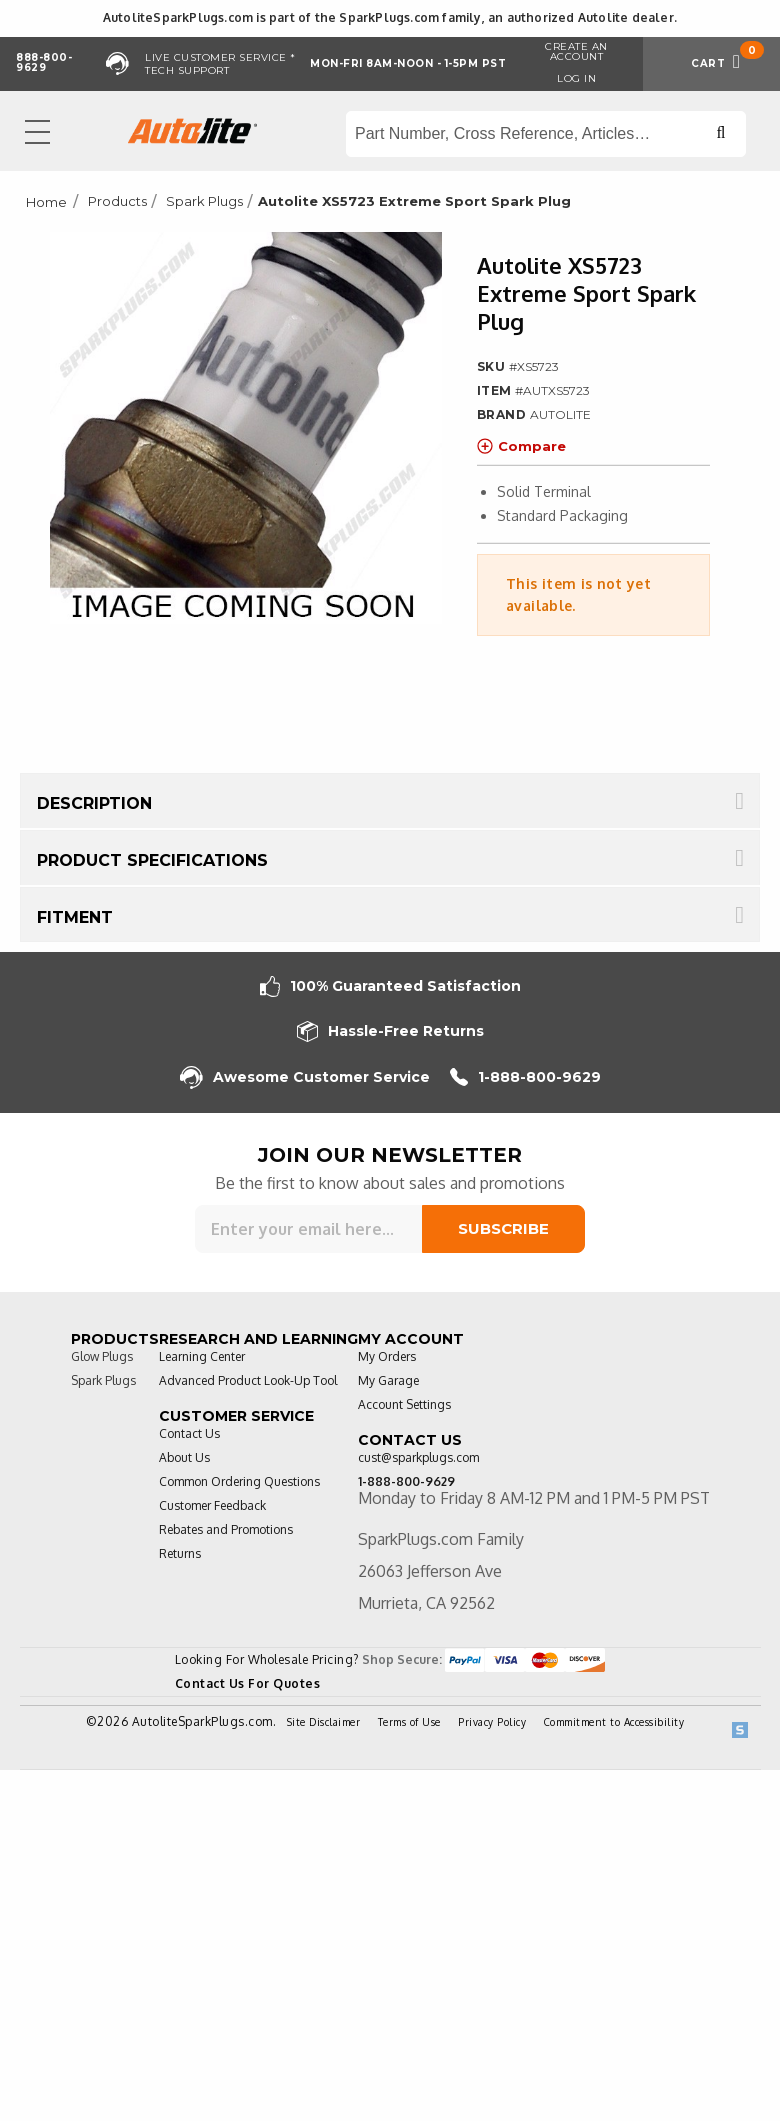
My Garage (388, 1380)
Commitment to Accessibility (614, 1722)
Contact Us (189, 1433)
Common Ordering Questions (239, 1481)
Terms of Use (409, 1722)
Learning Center (202, 1356)
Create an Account (576, 51)
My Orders (387, 1356)
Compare (521, 446)
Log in (576, 78)
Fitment (75, 917)
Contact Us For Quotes (248, 1683)
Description (94, 803)
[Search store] (546, 134)
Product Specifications (152, 860)
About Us (184, 1457)
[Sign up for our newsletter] (308, 1229)
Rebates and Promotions (226, 1529)
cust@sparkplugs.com (418, 1457)
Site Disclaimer (324, 1722)
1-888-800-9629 (525, 1077)
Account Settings (404, 1404)
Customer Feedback (212, 1505)
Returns (180, 1553)
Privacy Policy (492, 1722)
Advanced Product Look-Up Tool (248, 1380)
